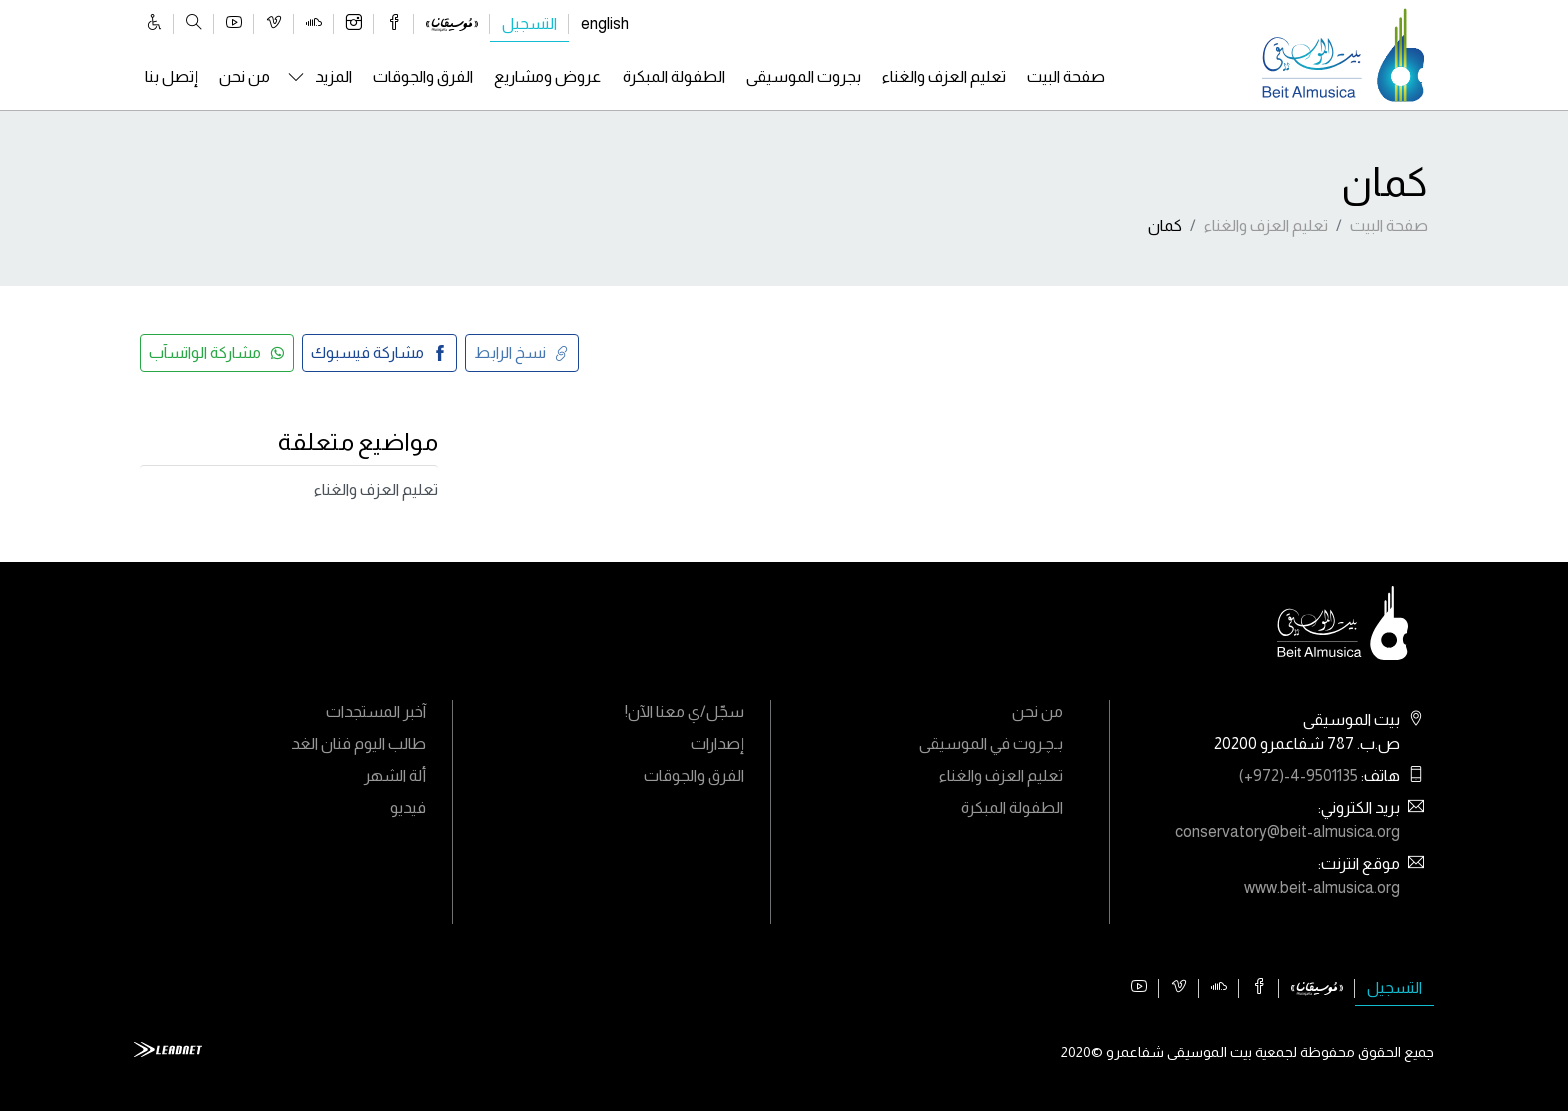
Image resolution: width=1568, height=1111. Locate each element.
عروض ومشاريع (547, 76)
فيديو (408, 807)
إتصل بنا (171, 76)
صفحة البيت (1066, 76)
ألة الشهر (395, 775)
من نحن (244, 76)
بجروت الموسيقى (803, 76)
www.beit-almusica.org (1322, 887)
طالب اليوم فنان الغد (358, 743)
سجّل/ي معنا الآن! (684, 711)
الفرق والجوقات (423, 76)
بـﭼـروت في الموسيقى (991, 743)
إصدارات (717, 743)
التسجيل (529, 23)
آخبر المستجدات (376, 711)
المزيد (333, 76)
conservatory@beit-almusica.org (1287, 831)
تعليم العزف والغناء (944, 76)
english (605, 23)
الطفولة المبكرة (674, 76)
